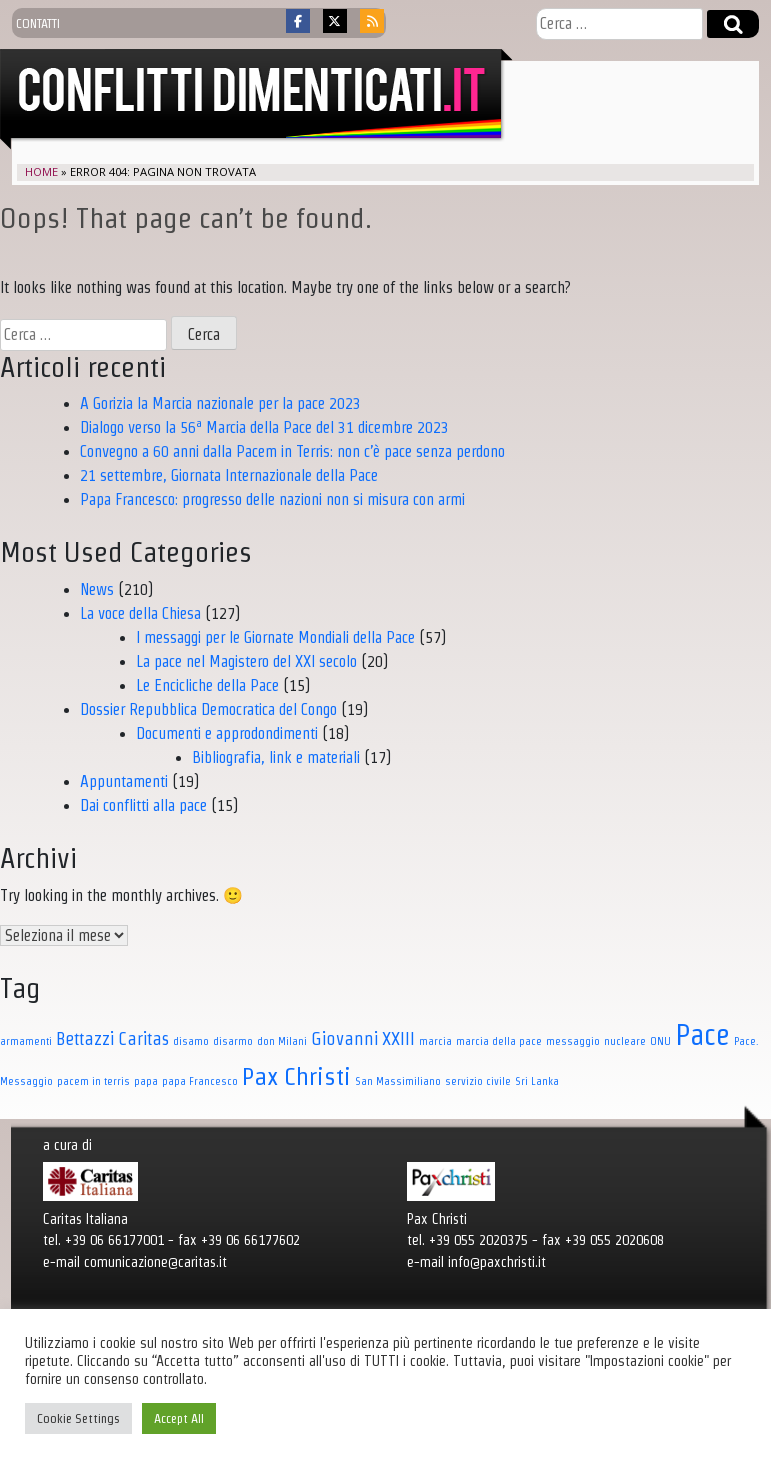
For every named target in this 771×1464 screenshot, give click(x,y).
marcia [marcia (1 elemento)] (435, 1041)
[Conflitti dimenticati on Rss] (372, 21)
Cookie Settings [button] (78, 1418)
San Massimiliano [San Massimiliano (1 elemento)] (398, 1081)
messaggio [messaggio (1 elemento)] (573, 1041)
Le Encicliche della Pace (207, 685)
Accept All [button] (179, 1418)
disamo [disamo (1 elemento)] (191, 1041)
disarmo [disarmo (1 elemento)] (233, 1041)
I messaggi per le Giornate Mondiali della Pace (275, 637)
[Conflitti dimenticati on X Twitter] (335, 21)
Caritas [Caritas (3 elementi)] (143, 1038)
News (97, 589)
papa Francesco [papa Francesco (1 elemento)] (200, 1081)
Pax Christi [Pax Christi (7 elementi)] (296, 1076)
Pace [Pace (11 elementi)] (702, 1035)
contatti (38, 23)
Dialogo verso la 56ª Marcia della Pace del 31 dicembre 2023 (264, 427)
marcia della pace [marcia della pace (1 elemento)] (499, 1041)
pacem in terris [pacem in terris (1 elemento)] (93, 1081)
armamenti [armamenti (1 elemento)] (26, 1041)
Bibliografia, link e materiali (276, 757)
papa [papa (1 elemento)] (146, 1081)
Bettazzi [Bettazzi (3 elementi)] (85, 1038)
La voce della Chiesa (140, 613)
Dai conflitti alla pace (143, 805)
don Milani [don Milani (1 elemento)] (282, 1041)
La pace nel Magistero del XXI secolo (246, 661)
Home (41, 171)
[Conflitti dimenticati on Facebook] (298, 21)
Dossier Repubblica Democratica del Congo (208, 709)
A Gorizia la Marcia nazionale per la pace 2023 (220, 403)
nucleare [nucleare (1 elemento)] (625, 1041)
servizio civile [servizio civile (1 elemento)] (478, 1081)
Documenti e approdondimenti (227, 733)
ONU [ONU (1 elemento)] (660, 1041)
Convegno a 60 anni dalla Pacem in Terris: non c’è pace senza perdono (292, 451)
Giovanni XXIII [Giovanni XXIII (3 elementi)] (363, 1038)
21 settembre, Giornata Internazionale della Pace (229, 475)
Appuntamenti (124, 781)
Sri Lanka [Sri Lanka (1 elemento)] (537, 1081)
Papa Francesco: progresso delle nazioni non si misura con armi (272, 499)
